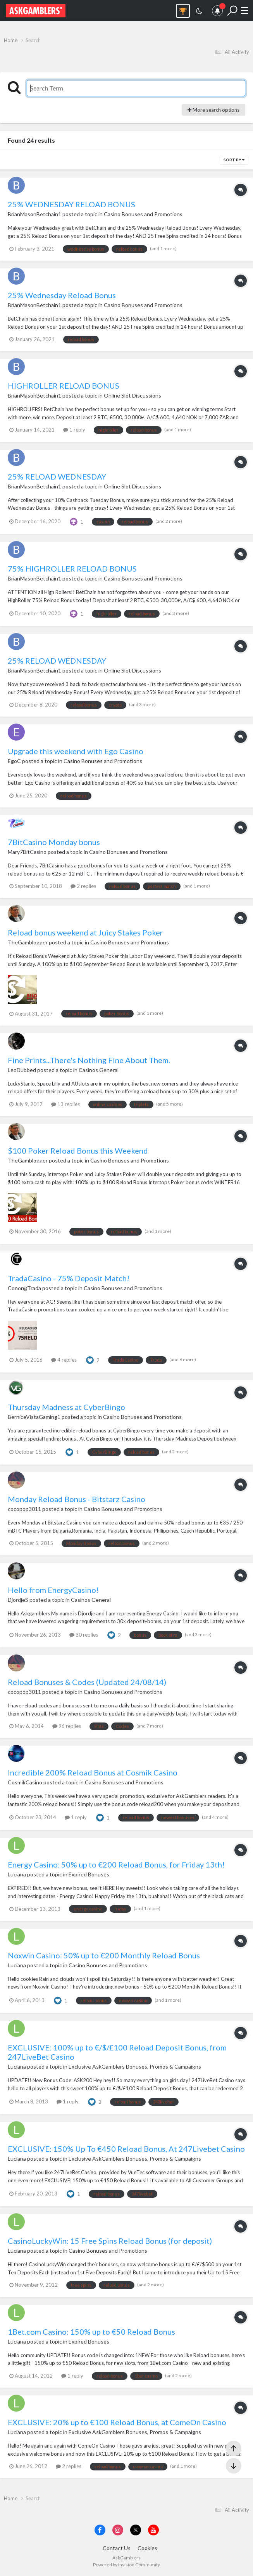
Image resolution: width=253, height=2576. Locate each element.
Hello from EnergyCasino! (53, 1589)
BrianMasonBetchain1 (34, 214)
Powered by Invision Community (126, 2564)
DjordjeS (18, 1599)
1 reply (74, 430)
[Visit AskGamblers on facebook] (100, 2530)
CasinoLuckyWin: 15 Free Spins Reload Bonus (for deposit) (110, 2240)
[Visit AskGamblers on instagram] (117, 2530)
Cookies (147, 2548)
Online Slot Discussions (132, 395)
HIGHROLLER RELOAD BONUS (63, 385)
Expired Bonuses (89, 1874)
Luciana (17, 1874)
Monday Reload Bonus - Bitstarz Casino (76, 1499)
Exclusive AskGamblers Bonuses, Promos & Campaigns (135, 2066)
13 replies (65, 1104)
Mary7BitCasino (27, 851)
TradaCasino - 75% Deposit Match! (68, 1278)
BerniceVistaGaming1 (34, 1416)
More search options (213, 110)
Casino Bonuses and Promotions (143, 214)
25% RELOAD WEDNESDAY (57, 476)
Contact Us (117, 2548)
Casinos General (99, 1070)
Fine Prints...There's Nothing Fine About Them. (89, 1060)
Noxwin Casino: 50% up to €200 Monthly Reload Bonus (104, 1955)
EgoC (14, 761)
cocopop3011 (24, 1509)
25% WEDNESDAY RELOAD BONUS (71, 204)
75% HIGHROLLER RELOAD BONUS (72, 568)
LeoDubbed (22, 1070)
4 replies (64, 1360)
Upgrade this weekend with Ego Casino (75, 751)
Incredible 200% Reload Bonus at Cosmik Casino (92, 1772)
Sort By (234, 159)
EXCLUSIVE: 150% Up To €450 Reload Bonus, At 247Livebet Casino (126, 2148)
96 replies (66, 1726)
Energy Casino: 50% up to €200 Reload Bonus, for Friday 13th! (116, 1864)
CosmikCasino (25, 1782)
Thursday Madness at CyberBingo (66, 1407)
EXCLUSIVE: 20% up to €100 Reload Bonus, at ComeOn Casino (117, 2422)
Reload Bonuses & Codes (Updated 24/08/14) (87, 1682)
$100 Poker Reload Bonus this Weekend (78, 1150)
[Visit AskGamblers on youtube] (153, 2530)
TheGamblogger (28, 942)
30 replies (83, 1635)
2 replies (83, 886)
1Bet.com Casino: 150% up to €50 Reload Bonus (91, 2331)
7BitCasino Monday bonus (54, 842)
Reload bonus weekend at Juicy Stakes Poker (85, 932)
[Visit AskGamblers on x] (135, 2530)
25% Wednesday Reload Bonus (62, 295)
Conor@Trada (24, 1288)
